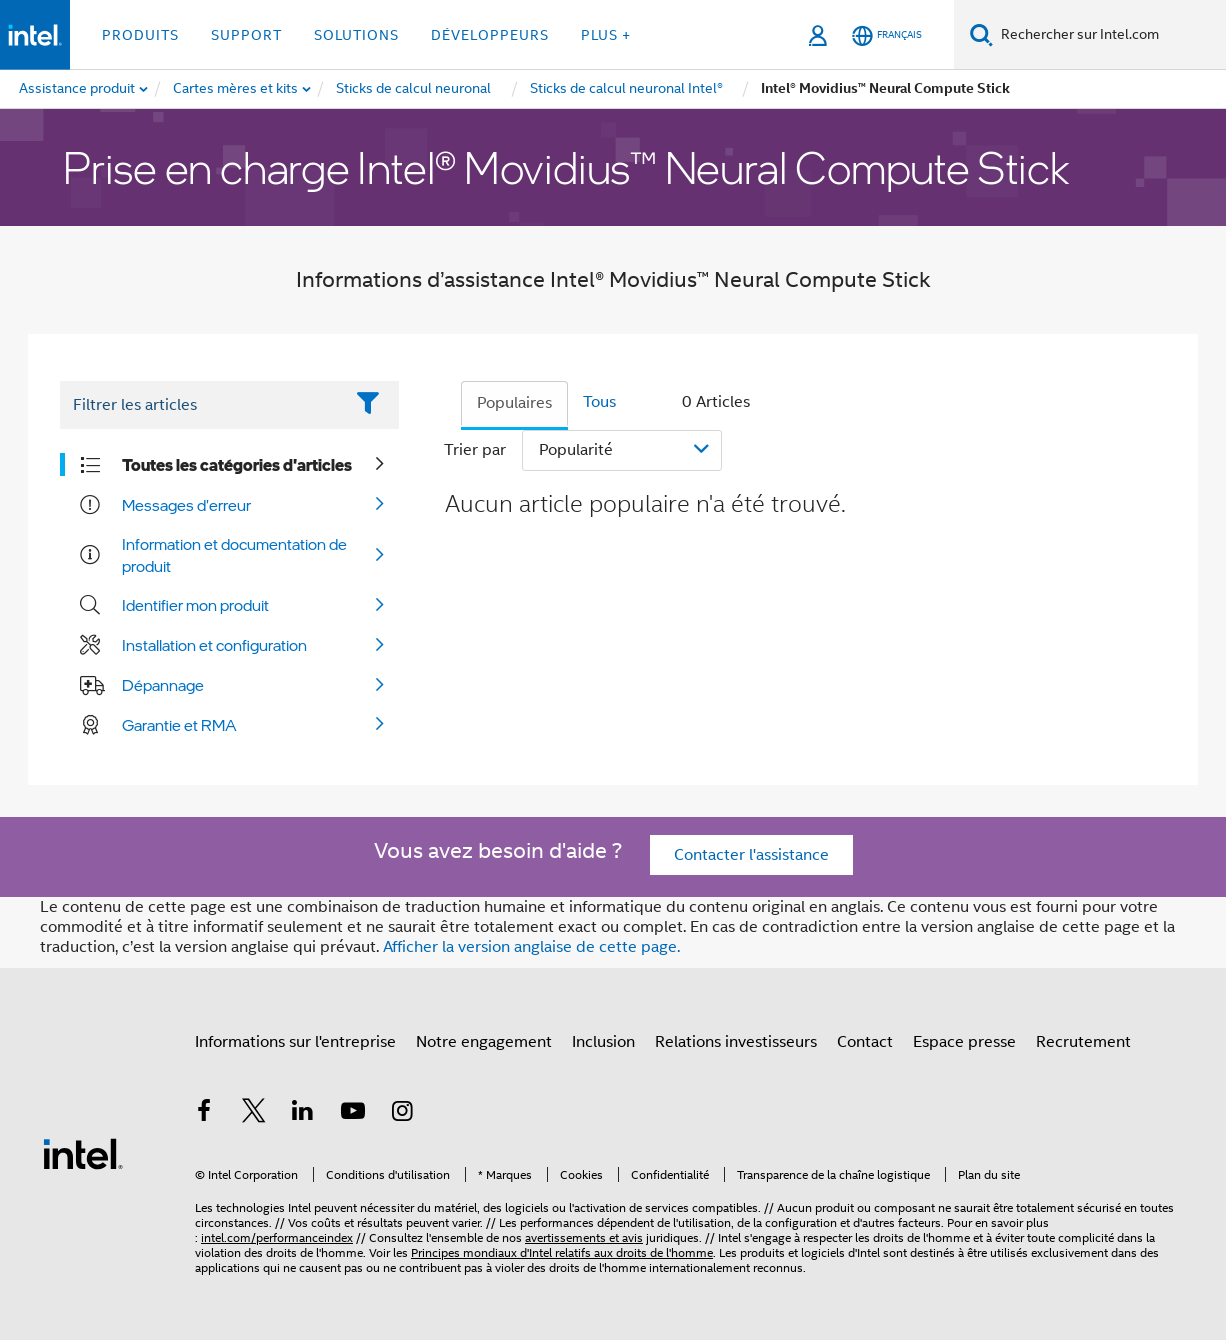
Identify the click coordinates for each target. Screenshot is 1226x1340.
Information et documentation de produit (234, 555)
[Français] (887, 35)
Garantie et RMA (179, 725)
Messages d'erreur (186, 505)
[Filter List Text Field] (201, 405)
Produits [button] (140, 35)
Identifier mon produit (195, 605)
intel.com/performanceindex (277, 1237)
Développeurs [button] (490, 35)
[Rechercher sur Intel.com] (1109, 35)
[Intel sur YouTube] (353, 1114)
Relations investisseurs (736, 1042)
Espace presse (964, 1042)
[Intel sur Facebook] (204, 1114)
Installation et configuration (214, 645)
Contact (865, 1042)
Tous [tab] (599, 402)
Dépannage (163, 685)
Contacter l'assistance (751, 855)
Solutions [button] (356, 35)
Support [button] (246, 35)
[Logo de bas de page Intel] (83, 1153)
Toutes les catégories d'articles (237, 465)
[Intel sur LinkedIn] (303, 1114)
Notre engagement (484, 1042)
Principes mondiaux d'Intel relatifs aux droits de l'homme (562, 1252)
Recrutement (1083, 1042)
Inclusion (603, 1042)
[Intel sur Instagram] (402, 1114)
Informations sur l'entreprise (295, 1042)
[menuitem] (236, 89)
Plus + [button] (606, 35)
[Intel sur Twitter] (254, 1114)
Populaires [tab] (514, 403)
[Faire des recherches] (981, 34)
